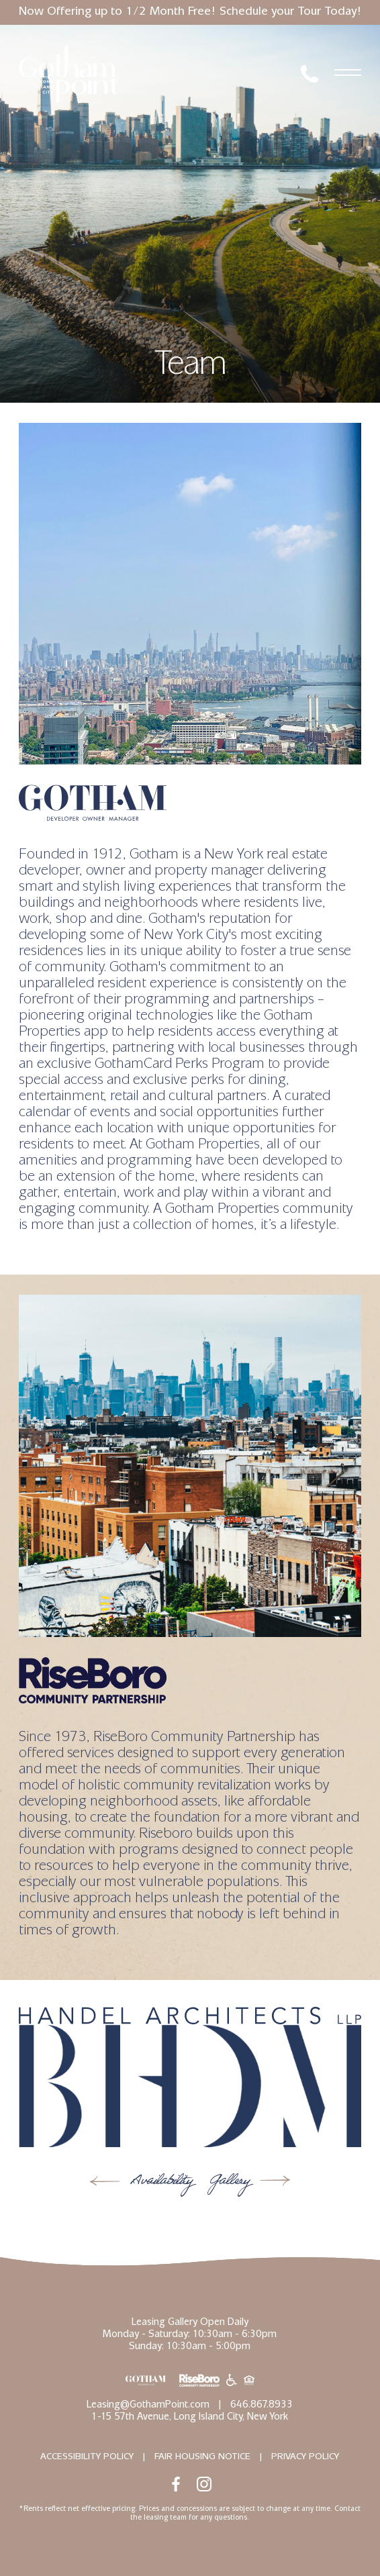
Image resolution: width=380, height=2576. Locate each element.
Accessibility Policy (87, 2457)
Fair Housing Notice (202, 2457)
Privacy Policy (305, 2457)
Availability (159, 2182)
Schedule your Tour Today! (291, 13)
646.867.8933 (261, 2406)
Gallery (231, 2182)
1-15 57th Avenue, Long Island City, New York (189, 2418)
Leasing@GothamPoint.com (148, 2406)
